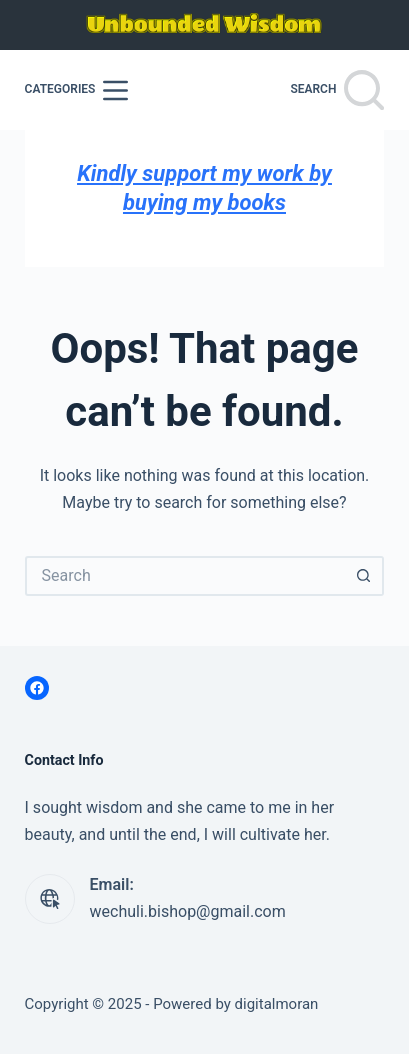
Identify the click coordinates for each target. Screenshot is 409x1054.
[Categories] (77, 90)
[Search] (337, 90)
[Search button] (364, 576)
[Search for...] (185, 576)
